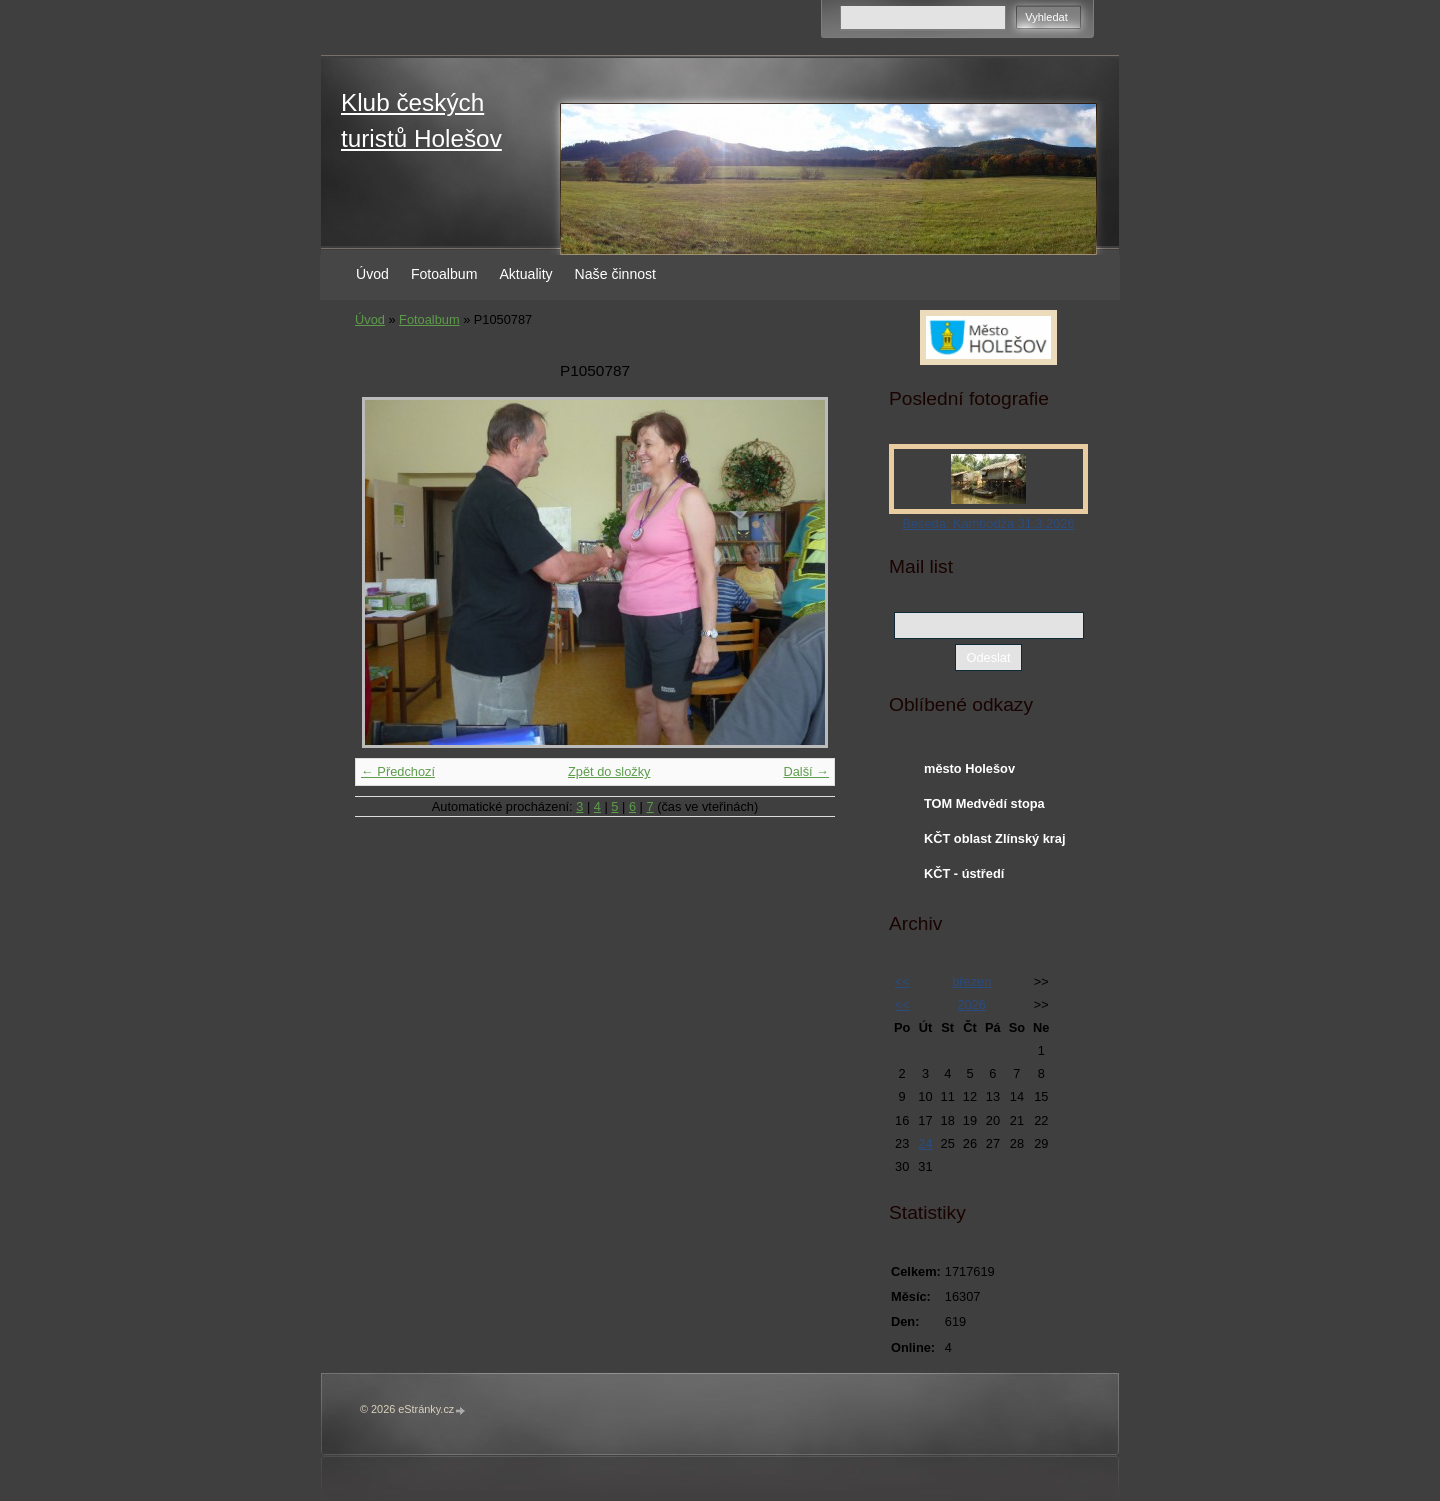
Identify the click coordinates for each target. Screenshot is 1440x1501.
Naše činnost (615, 274)
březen (971, 981)
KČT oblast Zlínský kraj (995, 838)
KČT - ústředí (964, 873)
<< (902, 981)
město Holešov (969, 768)
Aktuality (525, 274)
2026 (971, 1004)
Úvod (372, 274)
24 (925, 1143)
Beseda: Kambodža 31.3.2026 (988, 523)
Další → (806, 771)
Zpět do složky (609, 771)
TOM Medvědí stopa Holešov (984, 808)
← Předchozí (398, 771)
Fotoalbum (444, 274)
